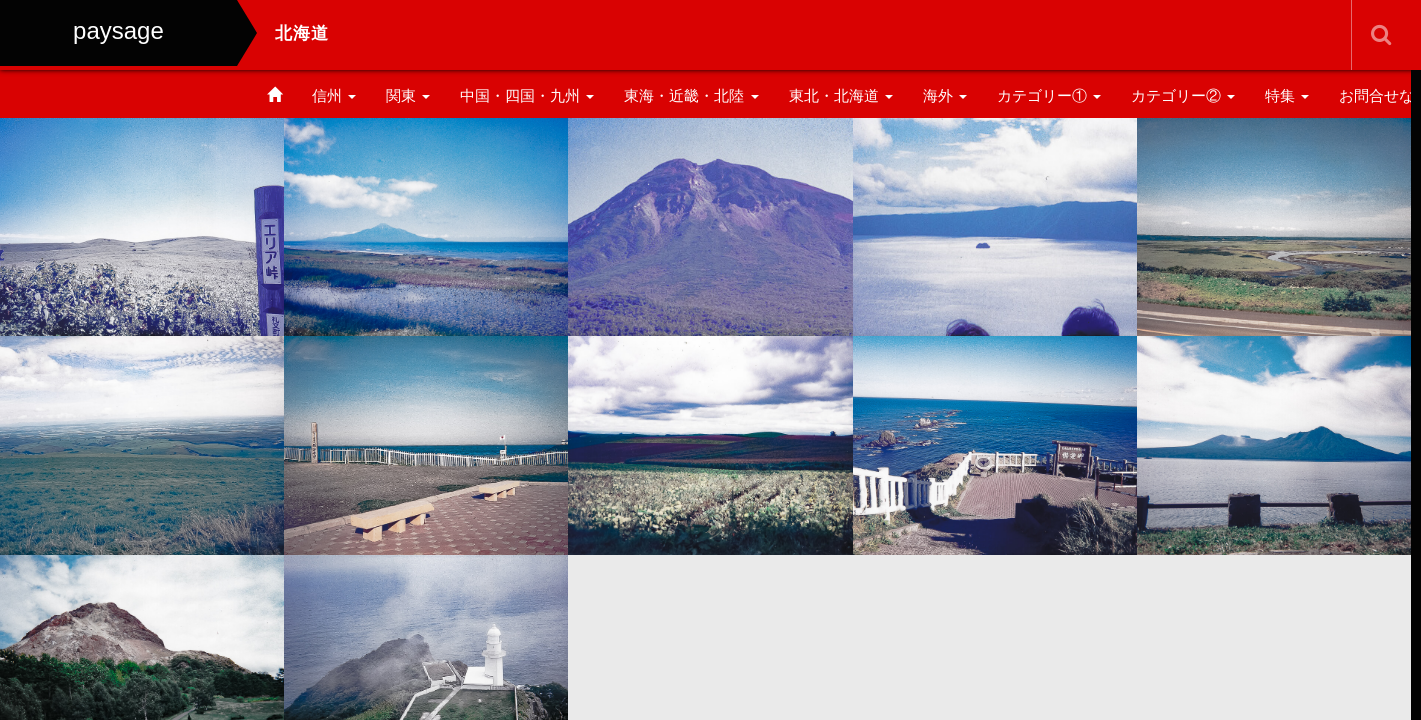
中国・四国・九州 (527, 95)
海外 (945, 95)
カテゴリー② (1183, 95)
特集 (1287, 95)
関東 (408, 95)
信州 (334, 95)
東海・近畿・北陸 (691, 95)
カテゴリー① (1049, 95)
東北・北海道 (841, 95)
